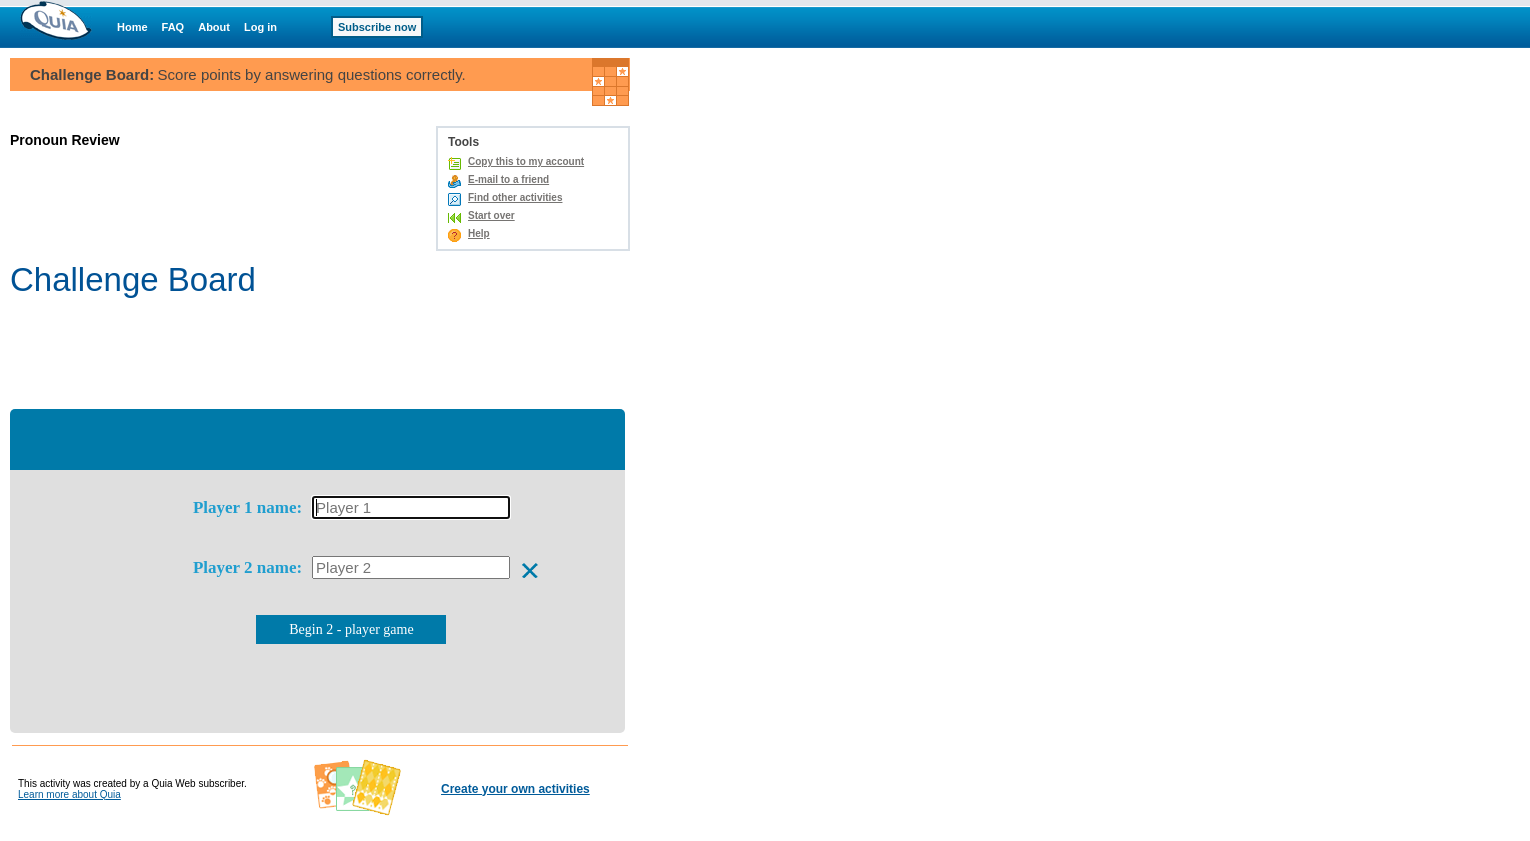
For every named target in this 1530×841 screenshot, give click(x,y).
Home (132, 27)
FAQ (173, 27)
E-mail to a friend (508, 179)
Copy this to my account (526, 161)
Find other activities (515, 197)
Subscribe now (377, 27)
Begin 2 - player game (351, 629)
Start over (491, 215)
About (214, 27)
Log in (260, 27)
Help (479, 233)
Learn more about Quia (69, 794)
